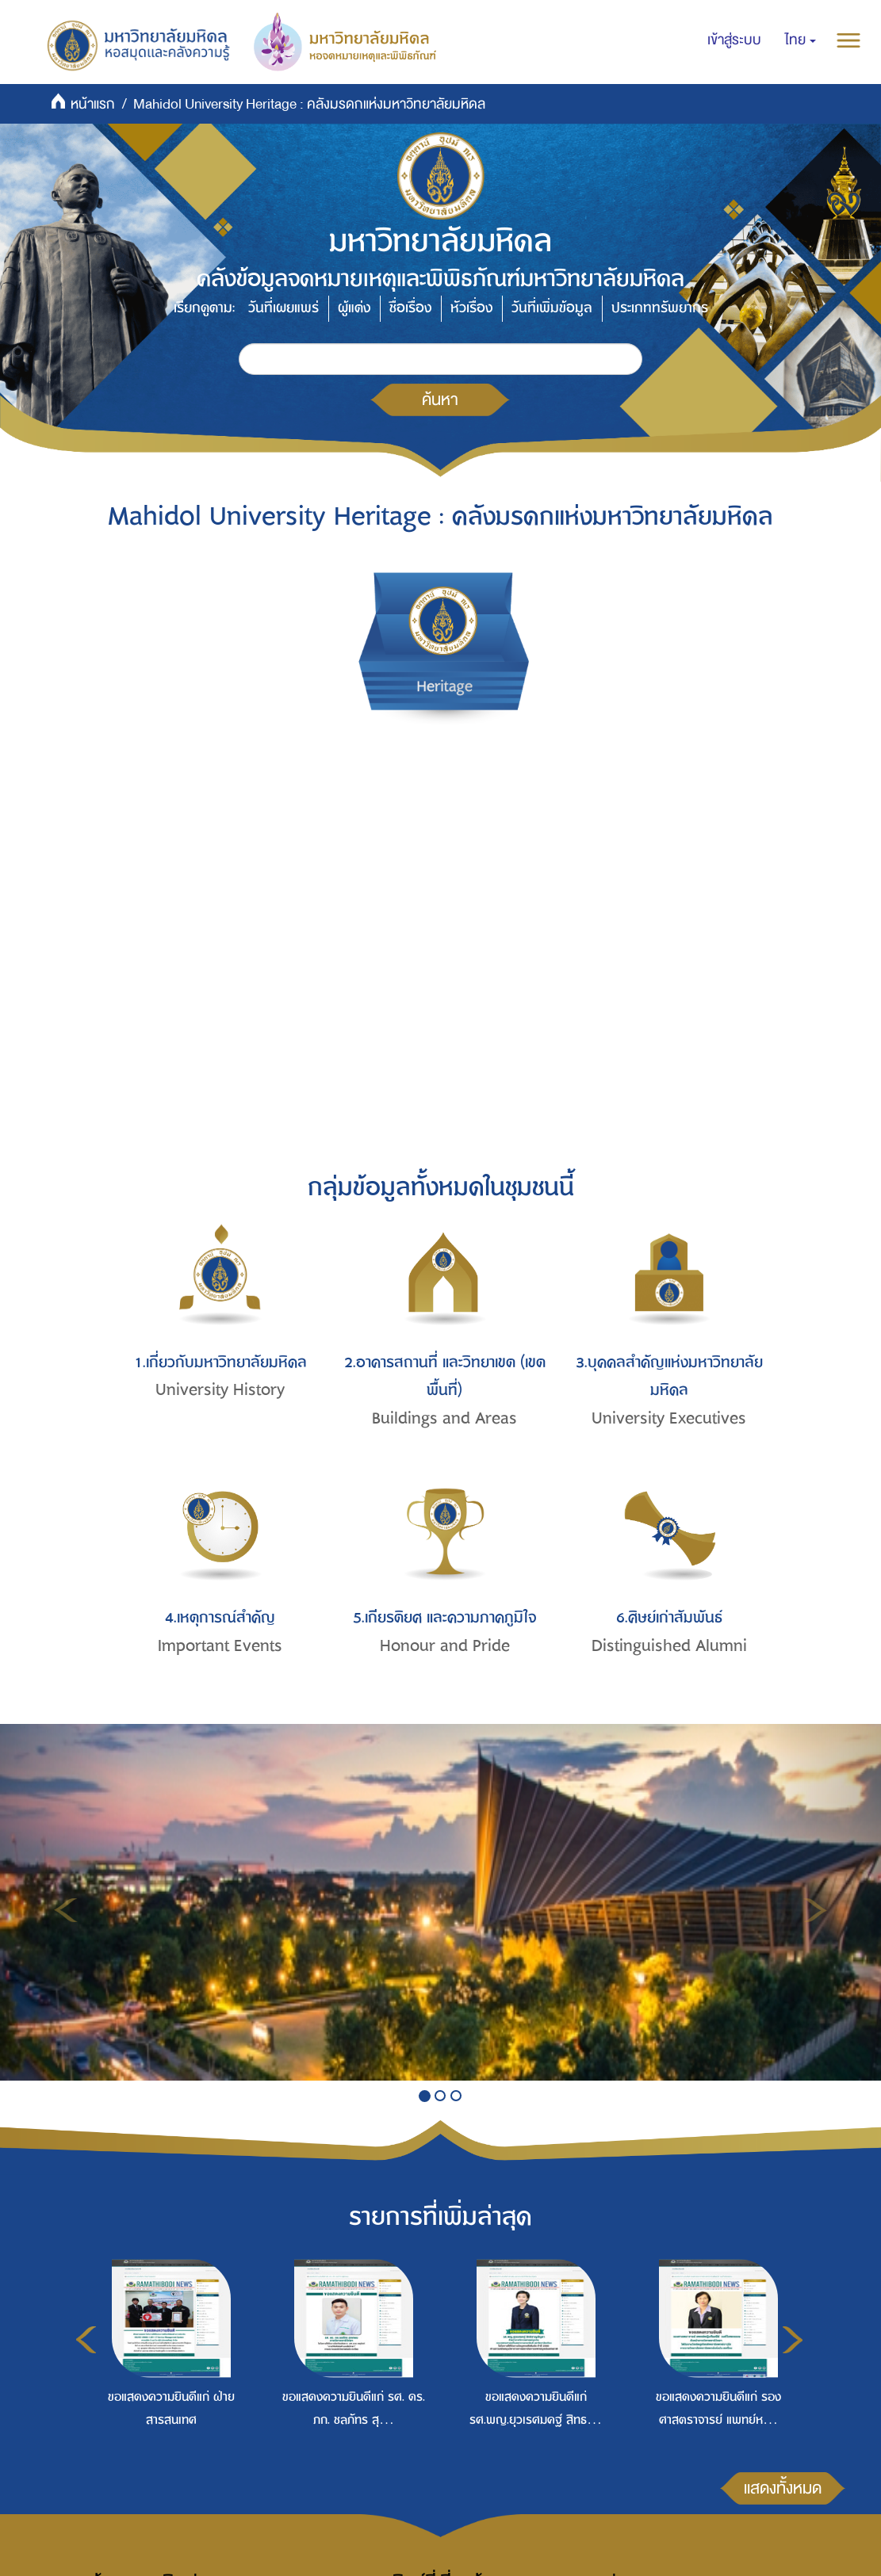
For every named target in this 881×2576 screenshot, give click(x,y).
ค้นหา (440, 399)
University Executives (669, 1418)
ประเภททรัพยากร (659, 308)
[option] (167, 2373)
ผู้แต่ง (354, 308)
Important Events (220, 1646)
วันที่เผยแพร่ (283, 308)
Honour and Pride (445, 1646)
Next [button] (792, 2339)
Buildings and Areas (444, 1418)
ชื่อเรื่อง (410, 308)
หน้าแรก (93, 104)
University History (220, 1390)
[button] (800, 40)
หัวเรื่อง (471, 308)
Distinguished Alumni (669, 1646)
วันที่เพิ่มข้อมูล (551, 308)
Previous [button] (86, 2339)
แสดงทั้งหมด (783, 2488)
